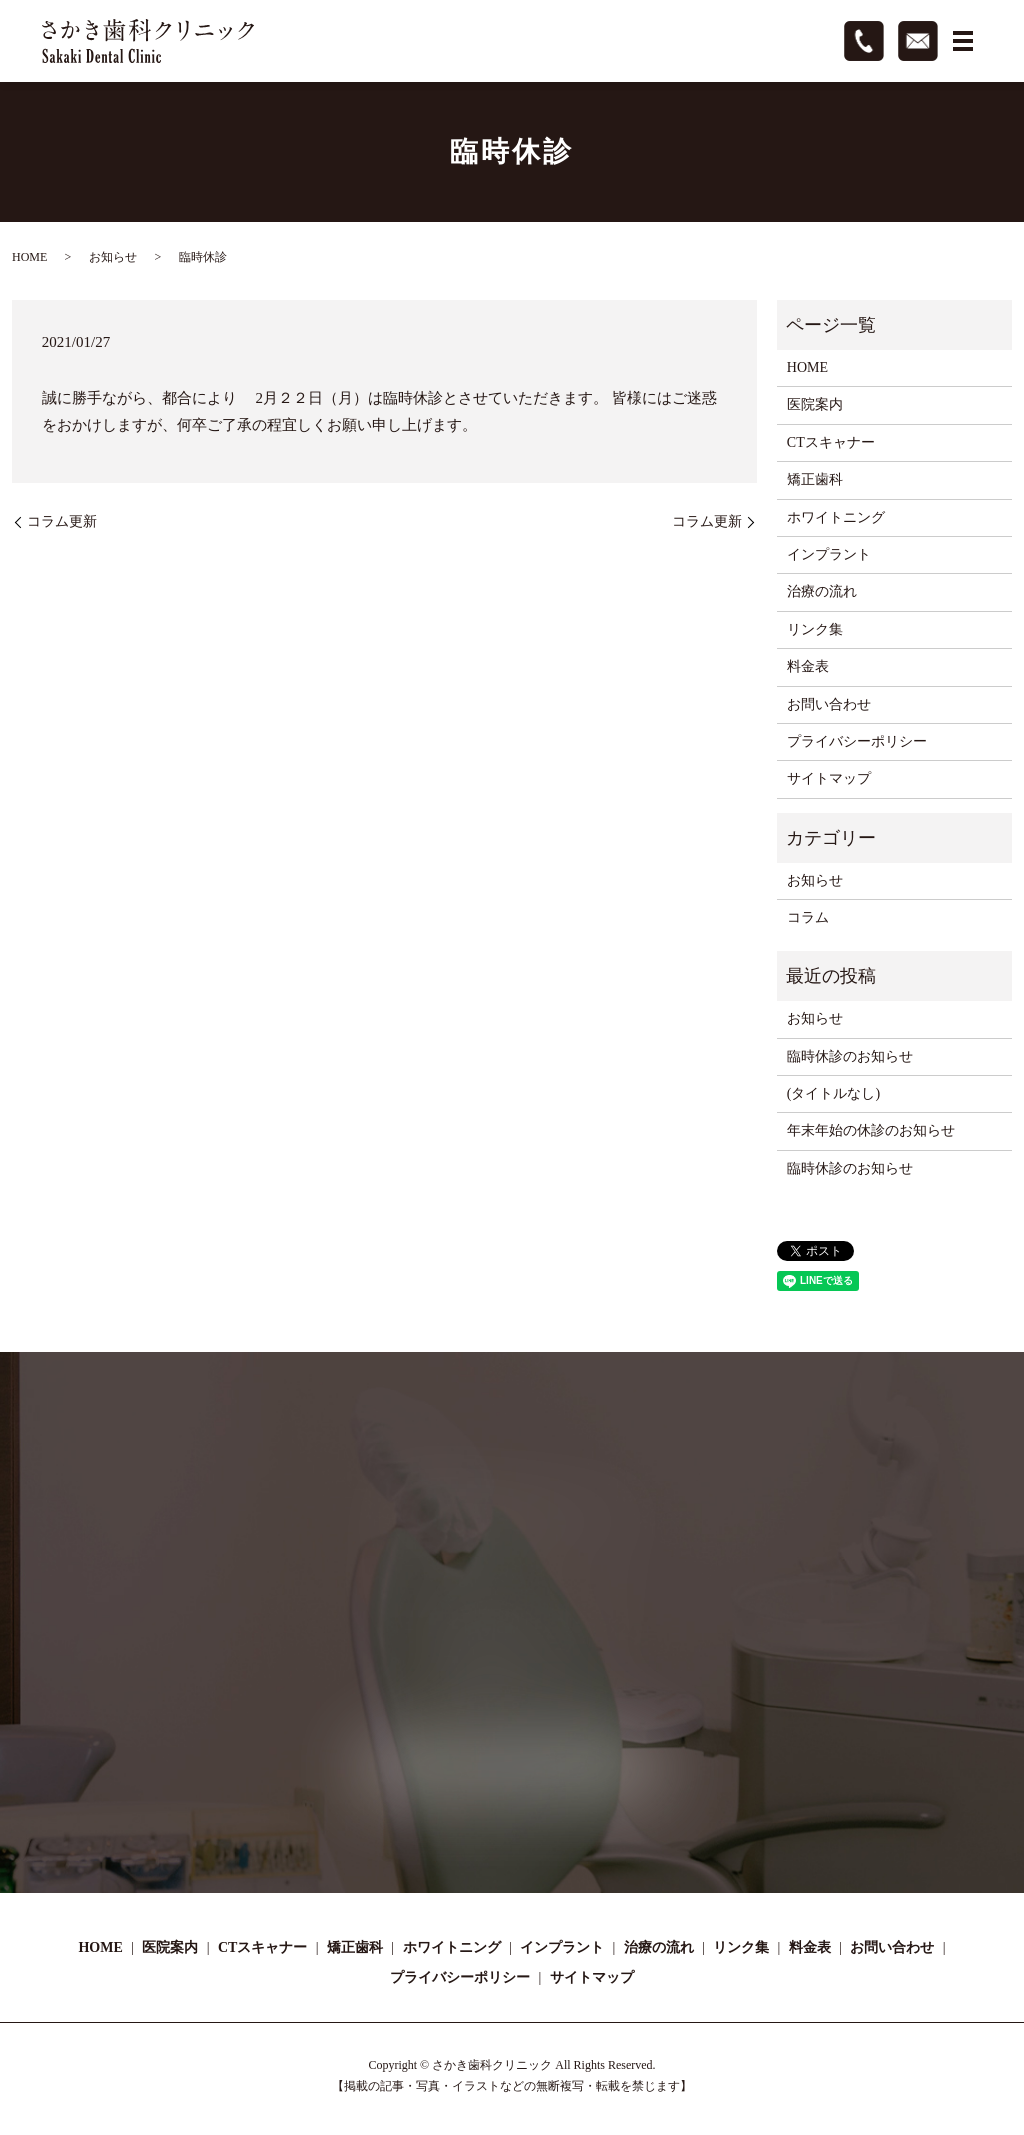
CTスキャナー (831, 442)
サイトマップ (829, 778)
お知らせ (113, 257)
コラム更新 (62, 521)
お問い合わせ (829, 704)
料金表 (808, 666)
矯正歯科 (815, 479)
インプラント (829, 554)
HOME (29, 257)
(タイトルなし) (833, 1093)
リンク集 (815, 629)
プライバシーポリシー (857, 741)
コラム (808, 917)
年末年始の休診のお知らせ (871, 1130)
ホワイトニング (836, 517)
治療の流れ (822, 591)
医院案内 (815, 404)
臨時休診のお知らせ (850, 1056)
